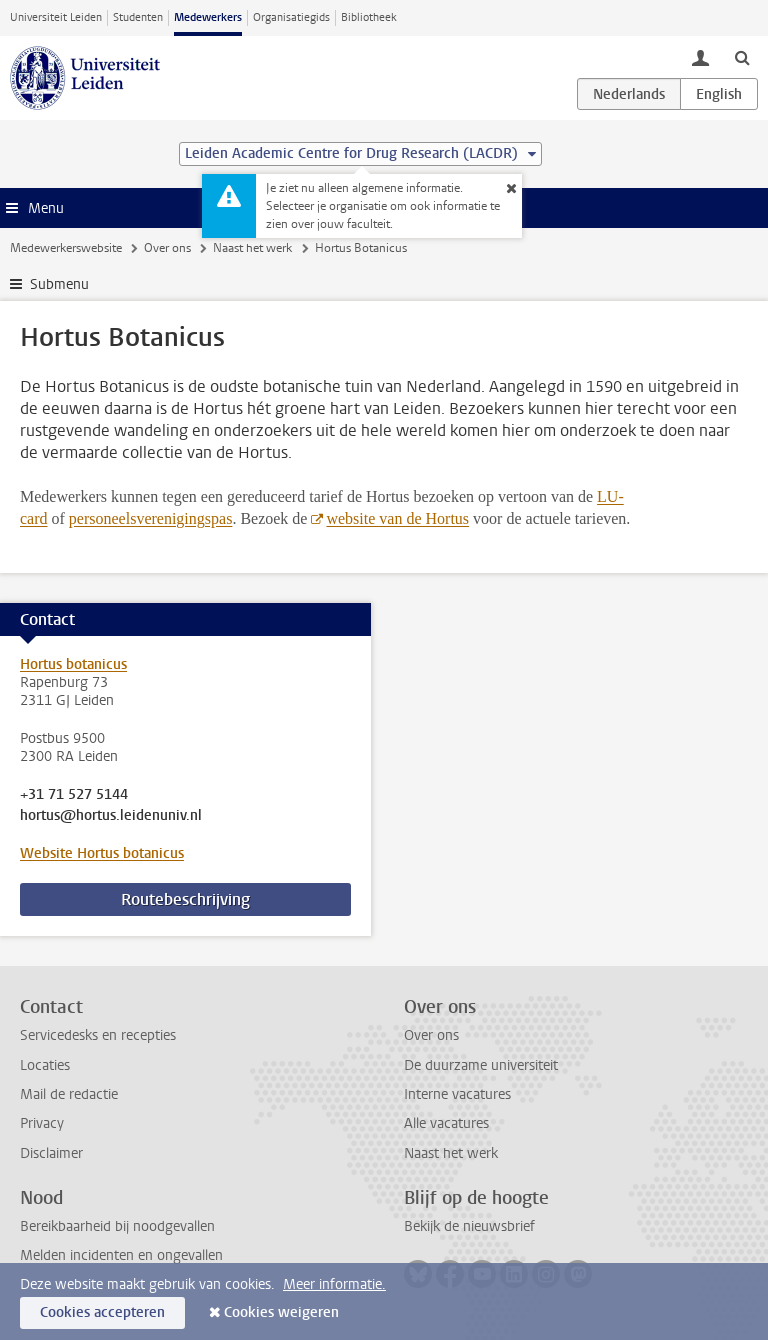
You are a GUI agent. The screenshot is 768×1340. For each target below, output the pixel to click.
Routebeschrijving (185, 899)
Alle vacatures (446, 1123)
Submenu (59, 284)
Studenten (138, 17)
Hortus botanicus (73, 664)
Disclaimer (51, 1153)
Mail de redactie (69, 1094)
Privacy (42, 1123)
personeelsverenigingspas (151, 518)
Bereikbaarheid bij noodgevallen (117, 1226)
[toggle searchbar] (742, 57)
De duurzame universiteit (481, 1065)
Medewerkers (208, 17)
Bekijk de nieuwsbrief (469, 1226)
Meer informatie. (334, 1284)
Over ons (167, 248)
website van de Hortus (397, 518)
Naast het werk (252, 248)
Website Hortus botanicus (102, 853)
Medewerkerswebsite (66, 248)
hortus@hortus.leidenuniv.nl (111, 816)
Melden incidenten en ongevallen (121, 1255)
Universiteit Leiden (56, 17)
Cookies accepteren (102, 1312)
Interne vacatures (457, 1094)
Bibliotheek (369, 17)
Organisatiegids (291, 17)
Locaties (45, 1065)
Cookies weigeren (281, 1312)
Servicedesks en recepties (98, 1035)
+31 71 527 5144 (74, 795)
